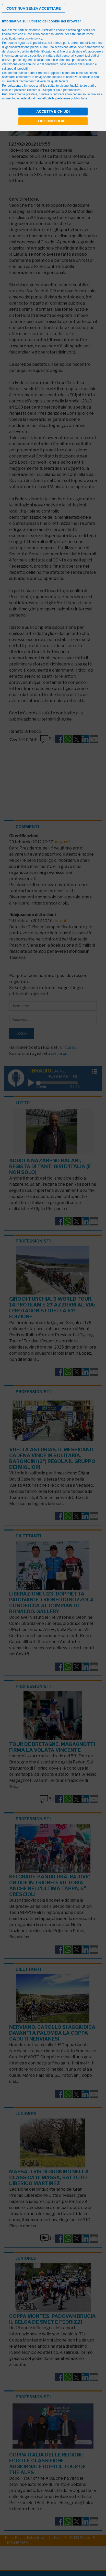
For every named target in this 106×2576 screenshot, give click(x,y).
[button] (33, 8)
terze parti (62, 43)
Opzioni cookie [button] (53, 121)
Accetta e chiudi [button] (53, 111)
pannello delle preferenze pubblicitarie (61, 98)
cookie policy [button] (33, 38)
